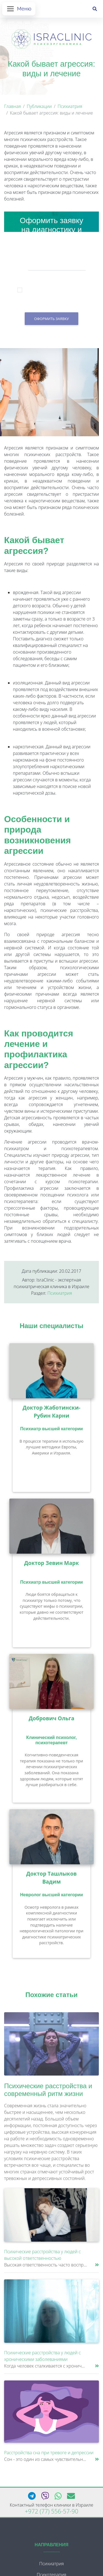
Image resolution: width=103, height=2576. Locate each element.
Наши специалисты (51, 1325)
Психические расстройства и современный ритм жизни (48, 2090)
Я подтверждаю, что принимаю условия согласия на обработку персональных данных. (56, 291)
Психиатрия (70, 106)
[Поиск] (95, 9)
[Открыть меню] (18, 8)
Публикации (39, 106)
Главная (12, 106)
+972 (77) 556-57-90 (51, 2511)
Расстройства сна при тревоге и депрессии (48, 2453)
